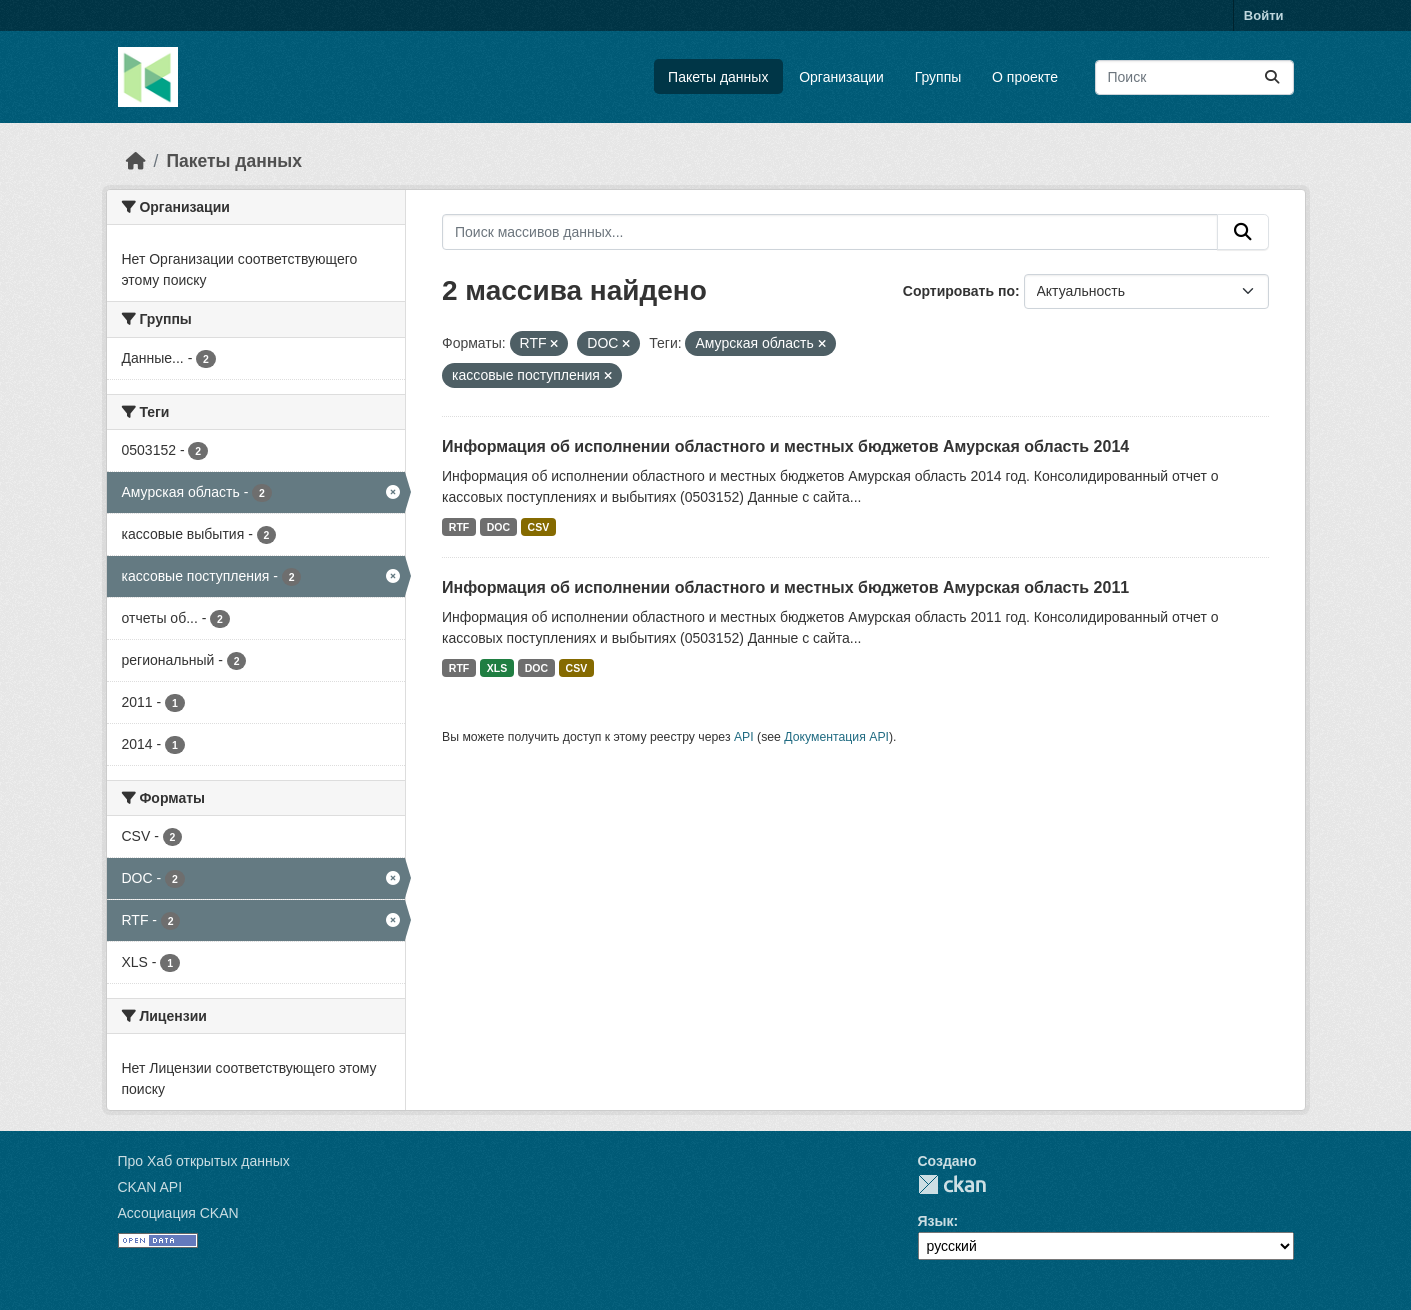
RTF (459, 527)
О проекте (1025, 77)
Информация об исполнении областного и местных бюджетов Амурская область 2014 (785, 446)
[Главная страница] (136, 161)
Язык (936, 1221)
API (744, 737)
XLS (497, 668)
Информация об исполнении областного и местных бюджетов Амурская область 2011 (785, 587)
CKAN (952, 1184)
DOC (498, 527)
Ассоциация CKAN (178, 1213)
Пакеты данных (718, 77)
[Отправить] (1272, 77)
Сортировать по (959, 291)
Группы (938, 77)
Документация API (836, 737)
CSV (539, 527)
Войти (1264, 15)
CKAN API (150, 1187)
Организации (841, 77)
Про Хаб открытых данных (204, 1161)
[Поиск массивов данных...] (1194, 77)
